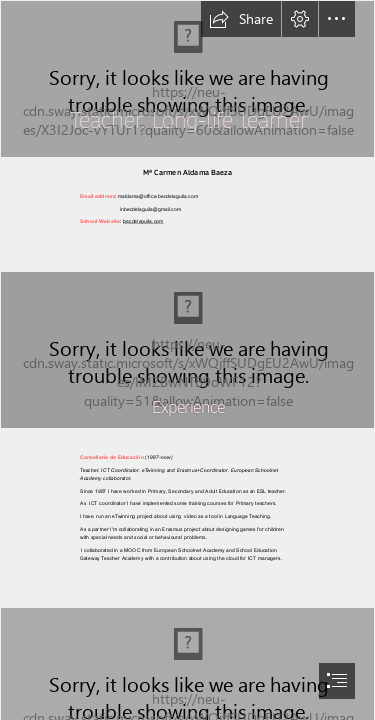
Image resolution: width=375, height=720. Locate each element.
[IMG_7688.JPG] (187, 350)
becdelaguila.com (143, 222)
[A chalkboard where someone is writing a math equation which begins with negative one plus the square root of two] (187, 79)
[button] (241, 19)
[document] (187, 360)
